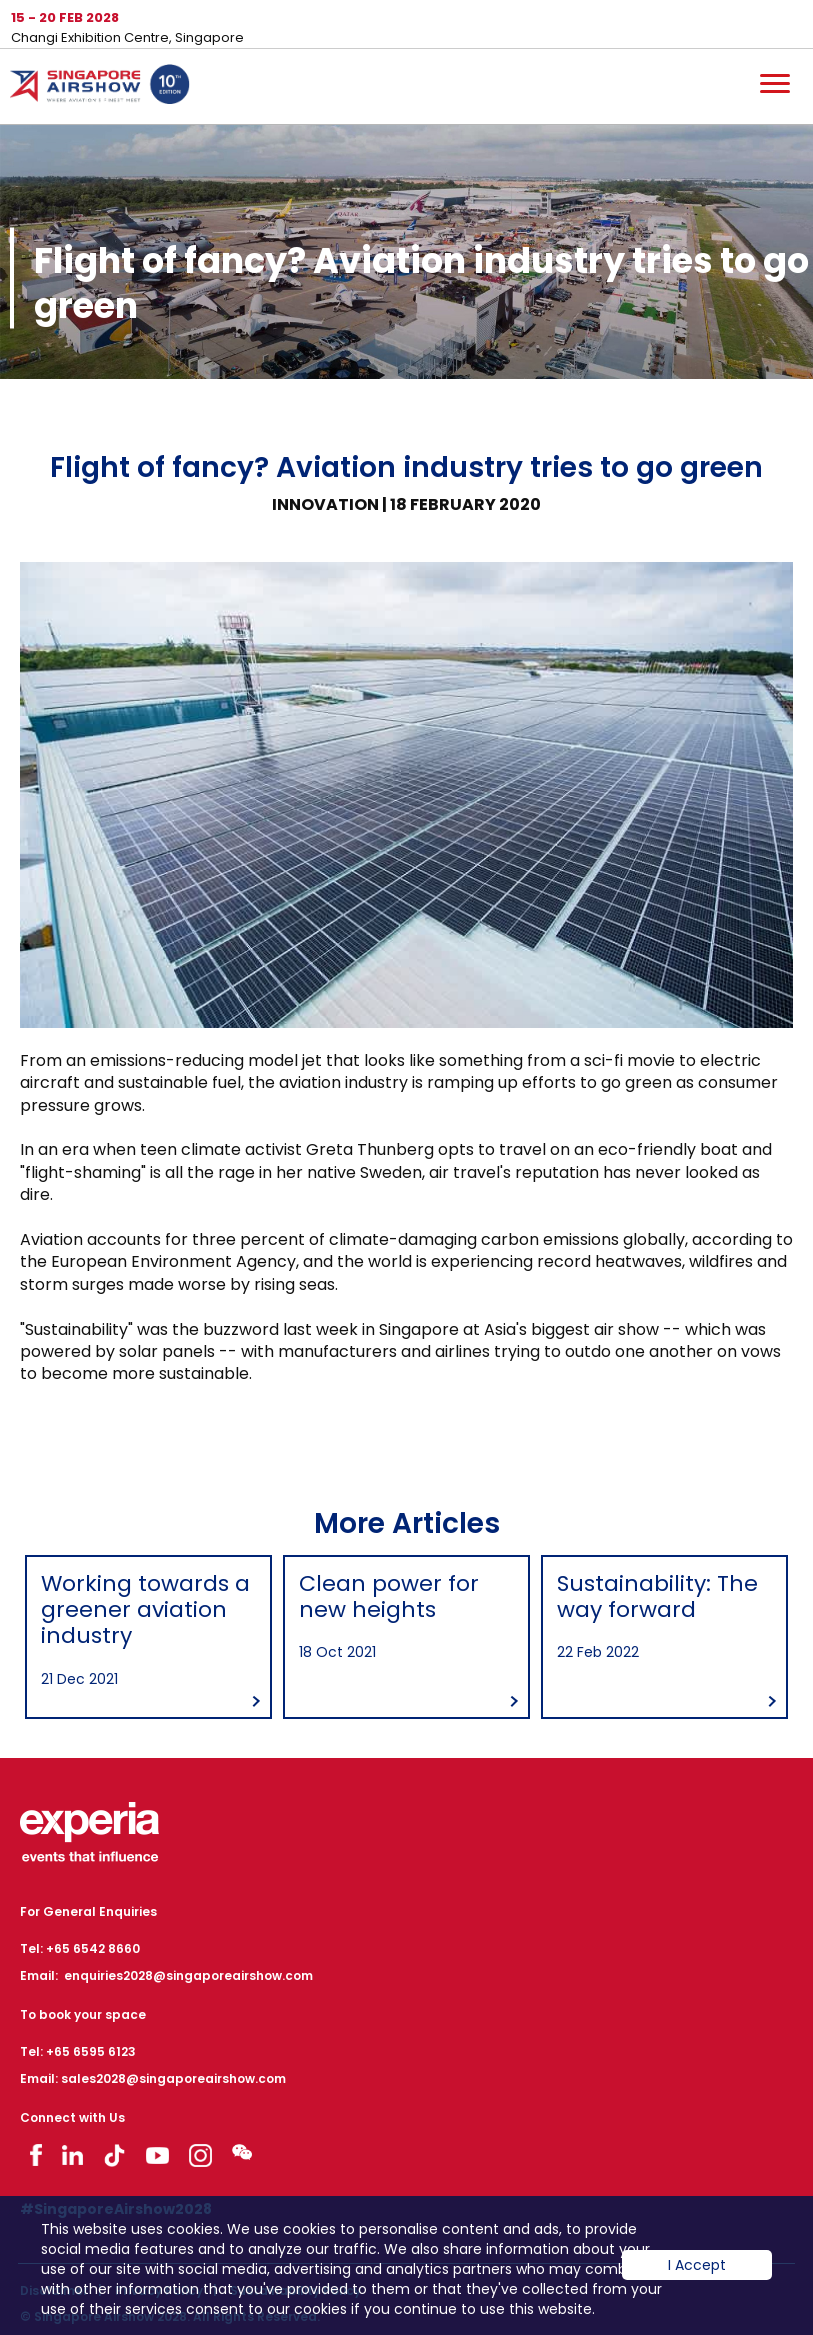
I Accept (697, 2280)
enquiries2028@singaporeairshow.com (188, 1966)
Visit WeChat (242, 2143)
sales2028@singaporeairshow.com (173, 2069)
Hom (100, 88)
